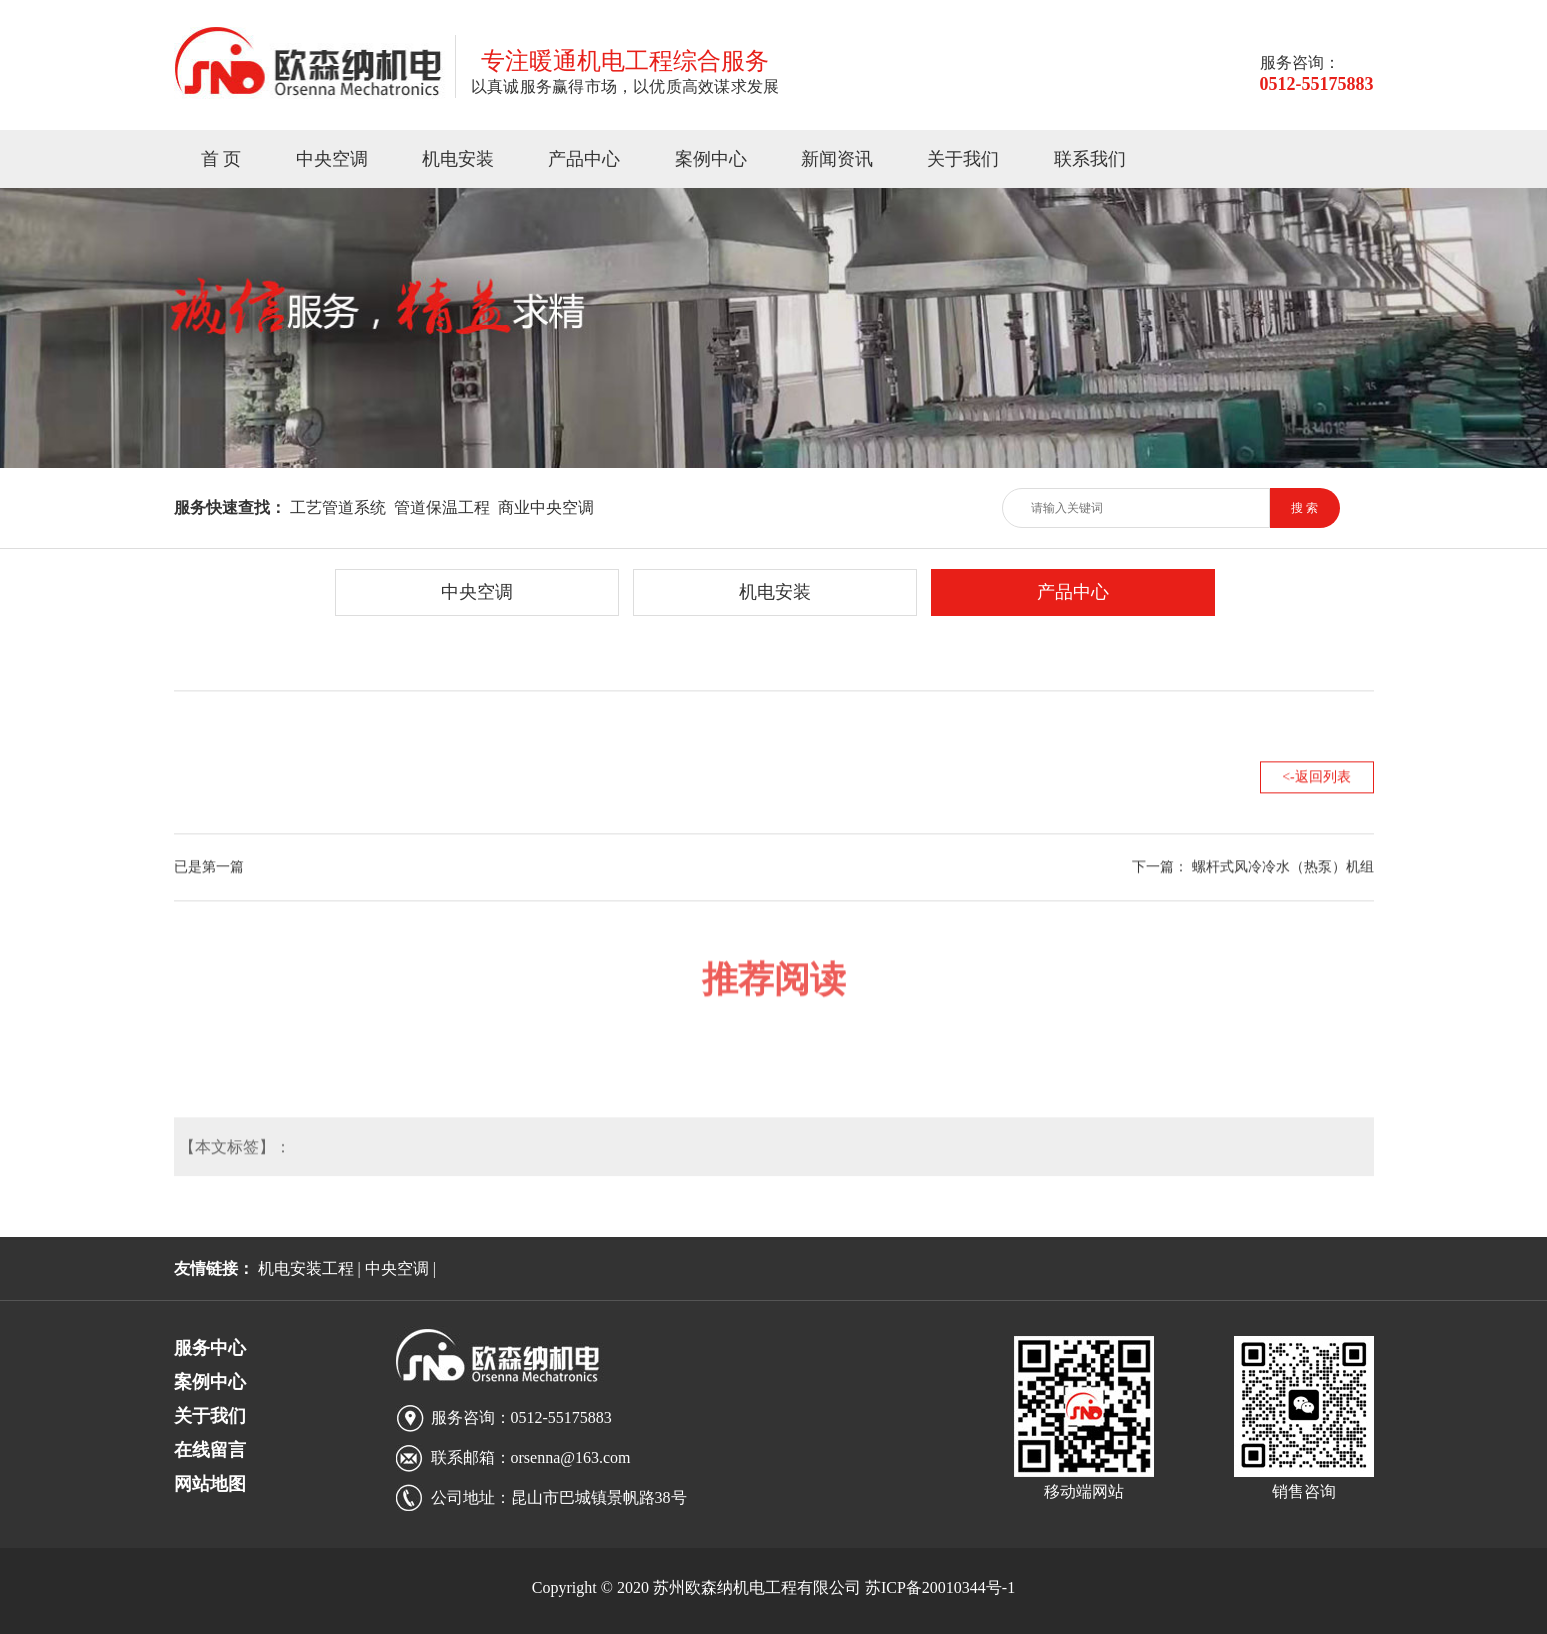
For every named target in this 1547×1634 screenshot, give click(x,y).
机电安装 (458, 159)
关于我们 (963, 159)
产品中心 (584, 159)
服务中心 (210, 1348)
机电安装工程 (306, 1268)
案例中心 (711, 159)
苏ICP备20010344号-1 (940, 1587)
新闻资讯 (837, 159)
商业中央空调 (546, 507)
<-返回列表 (1316, 774)
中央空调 (332, 159)
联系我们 (1090, 159)
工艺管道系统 (338, 507)
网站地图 (210, 1484)
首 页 (221, 159)
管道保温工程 (442, 507)
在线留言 (210, 1450)
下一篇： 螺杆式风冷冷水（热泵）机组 (1253, 864)
